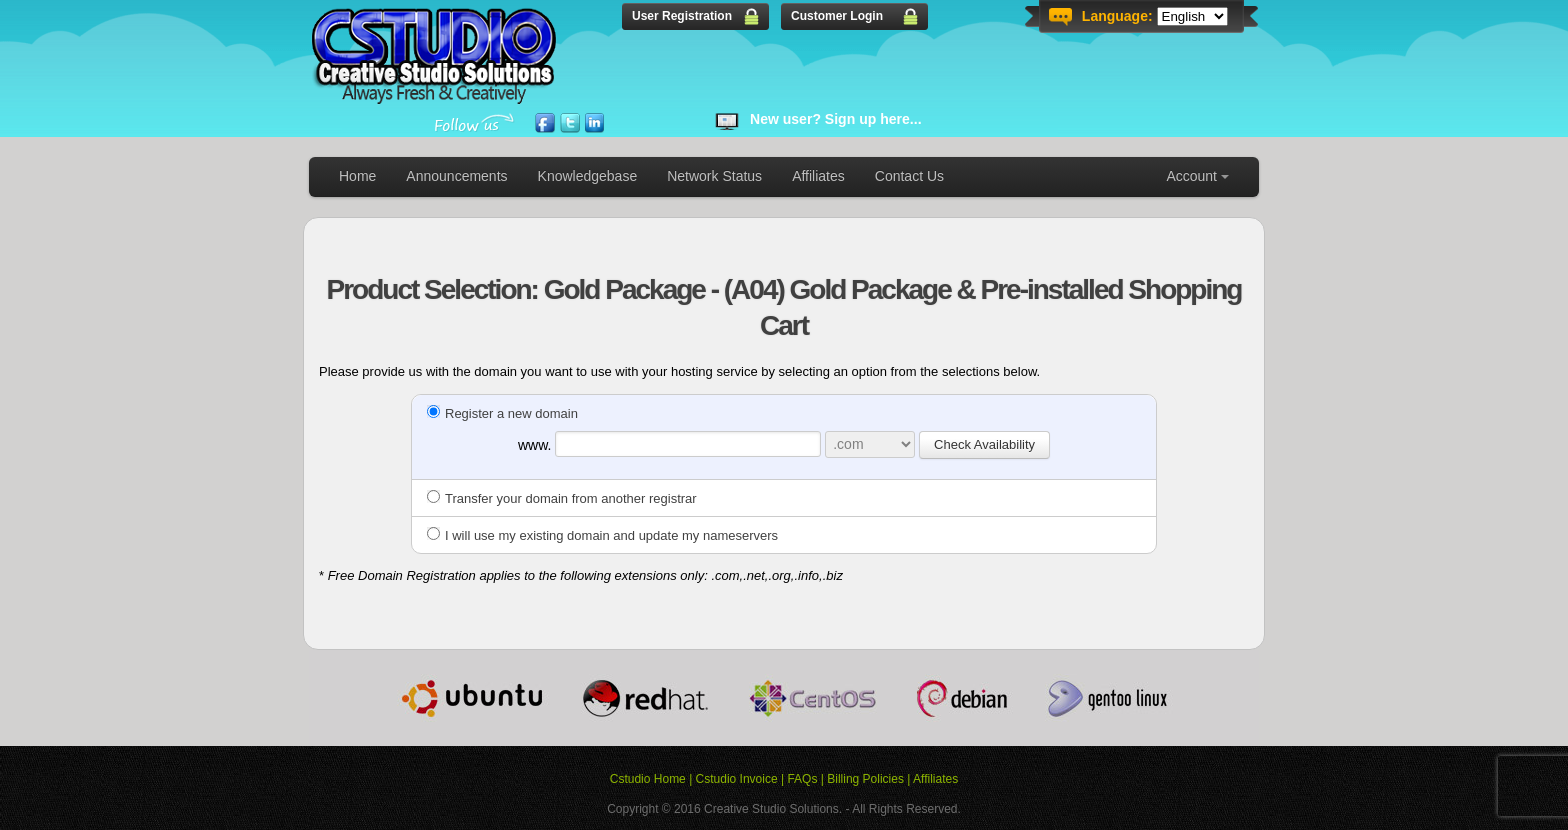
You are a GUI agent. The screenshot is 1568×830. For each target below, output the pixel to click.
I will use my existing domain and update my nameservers (602, 535)
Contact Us (909, 176)
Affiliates (818, 176)
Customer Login (837, 16)
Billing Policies (865, 779)
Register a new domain (502, 413)
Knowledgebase (588, 176)
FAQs (802, 779)
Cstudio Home (648, 779)
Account (1191, 176)
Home (357, 176)
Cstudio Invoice (737, 779)
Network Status (714, 176)
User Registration (682, 16)
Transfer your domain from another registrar (562, 498)
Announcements (456, 176)
